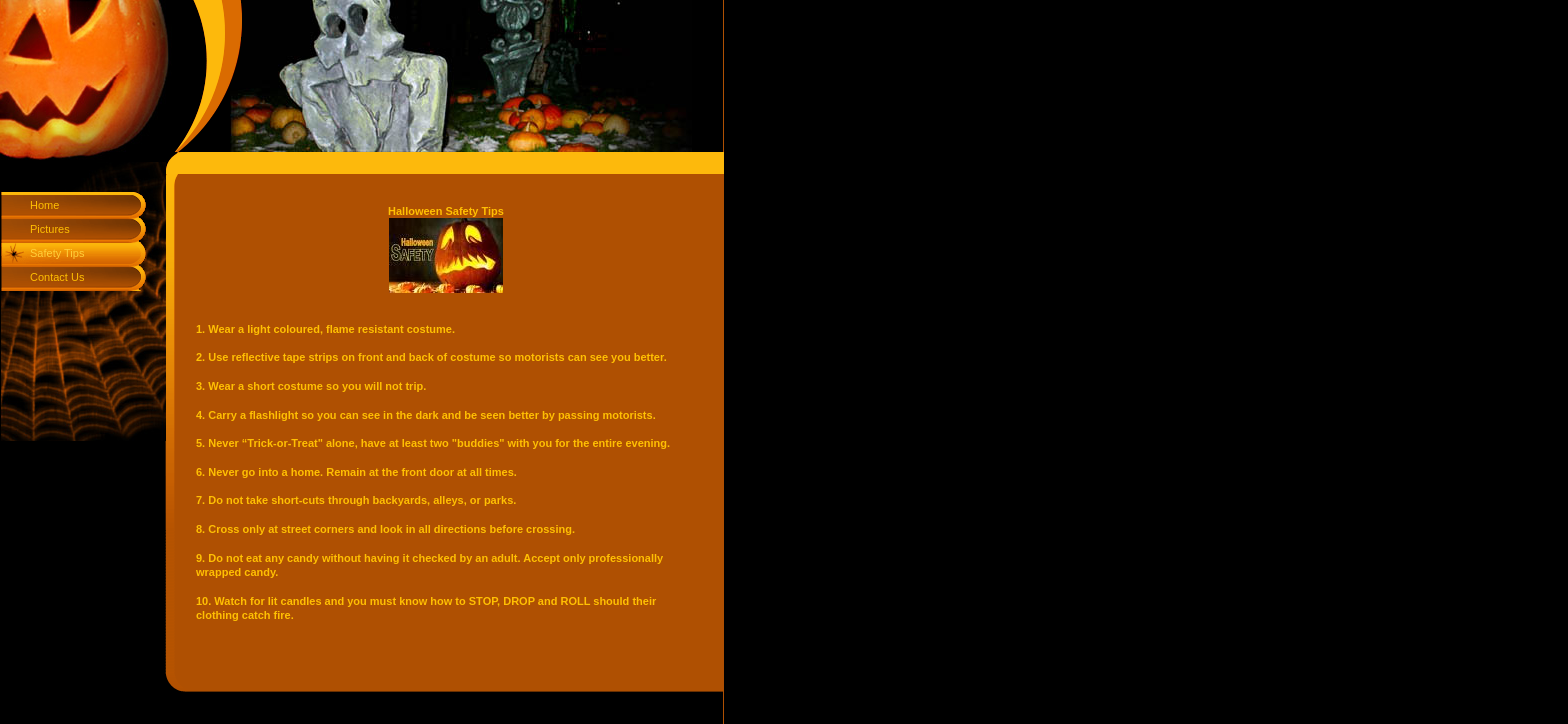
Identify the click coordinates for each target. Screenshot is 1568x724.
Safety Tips (57, 253)
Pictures (50, 229)
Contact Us (57, 277)
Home (44, 205)
